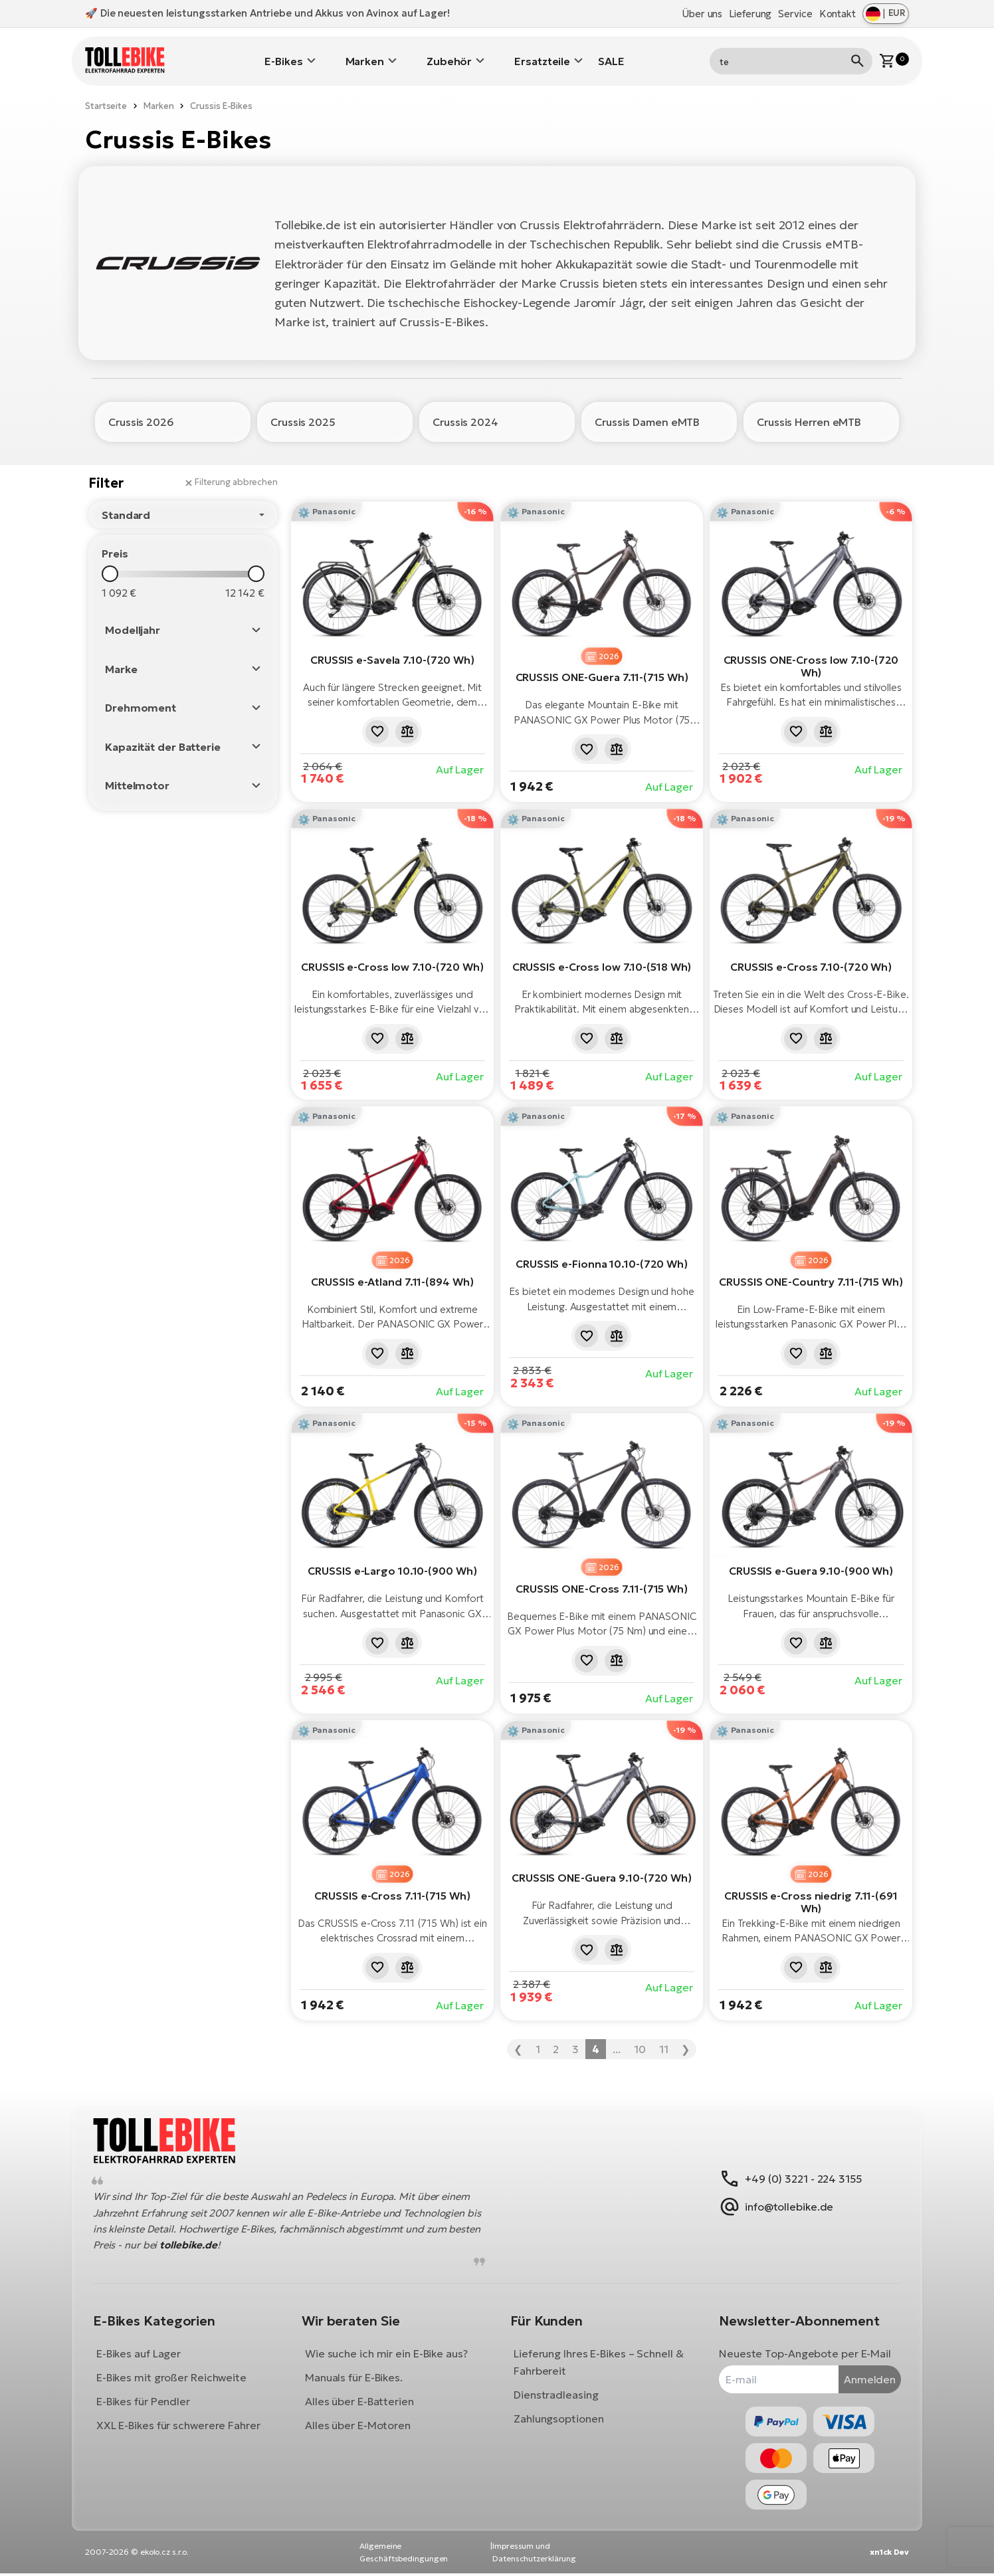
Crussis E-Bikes (221, 97)
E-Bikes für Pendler (148, 2398)
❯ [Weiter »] (685, 2040)
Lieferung (750, 13)
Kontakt (837, 13)
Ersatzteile (542, 56)
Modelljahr (132, 622)
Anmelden (864, 2376)
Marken (365, 56)
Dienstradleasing (556, 2392)
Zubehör (449, 56)
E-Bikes (283, 56)
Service (795, 13)
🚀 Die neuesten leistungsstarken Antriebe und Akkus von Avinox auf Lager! (267, 13)
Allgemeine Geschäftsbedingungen (403, 2554)
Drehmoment (140, 699)
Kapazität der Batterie (163, 738)
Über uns (702, 13)
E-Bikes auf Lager (144, 2350)
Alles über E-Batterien (362, 2398)
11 (663, 2040)
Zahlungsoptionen (558, 2416)
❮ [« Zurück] (518, 2040)
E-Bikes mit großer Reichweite (177, 2374)
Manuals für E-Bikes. (356, 2374)
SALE (611, 56)
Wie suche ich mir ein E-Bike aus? (389, 2350)
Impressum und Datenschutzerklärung (534, 2554)
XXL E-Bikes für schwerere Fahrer (184, 2422)
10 (640, 2040)
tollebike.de (228, 2242)
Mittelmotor (137, 777)
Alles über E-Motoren (360, 2422)
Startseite (106, 97)
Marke (121, 660)
